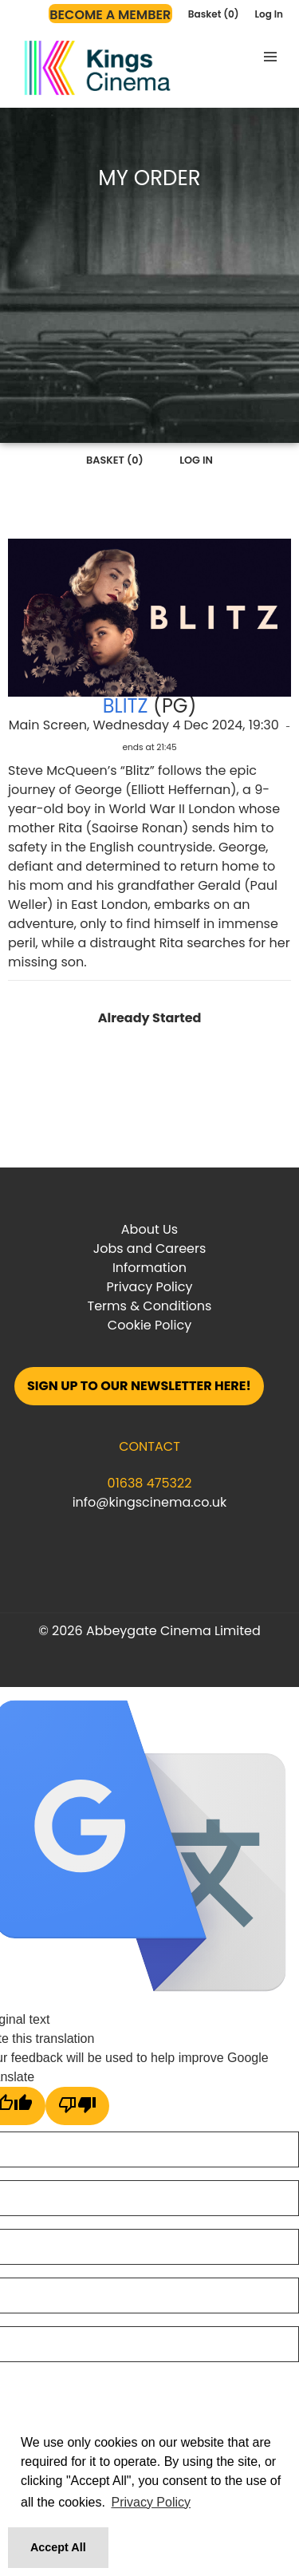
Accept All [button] (58, 2547)
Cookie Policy (149, 1325)
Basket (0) (213, 14)
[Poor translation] (77, 2106)
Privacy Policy (149, 1287)
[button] (270, 56)
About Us (149, 1229)
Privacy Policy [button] (151, 2502)
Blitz (125, 706)
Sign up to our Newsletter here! (139, 1386)
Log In (269, 14)
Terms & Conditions (150, 1306)
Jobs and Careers (150, 1248)
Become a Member (110, 15)
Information (149, 1267)
